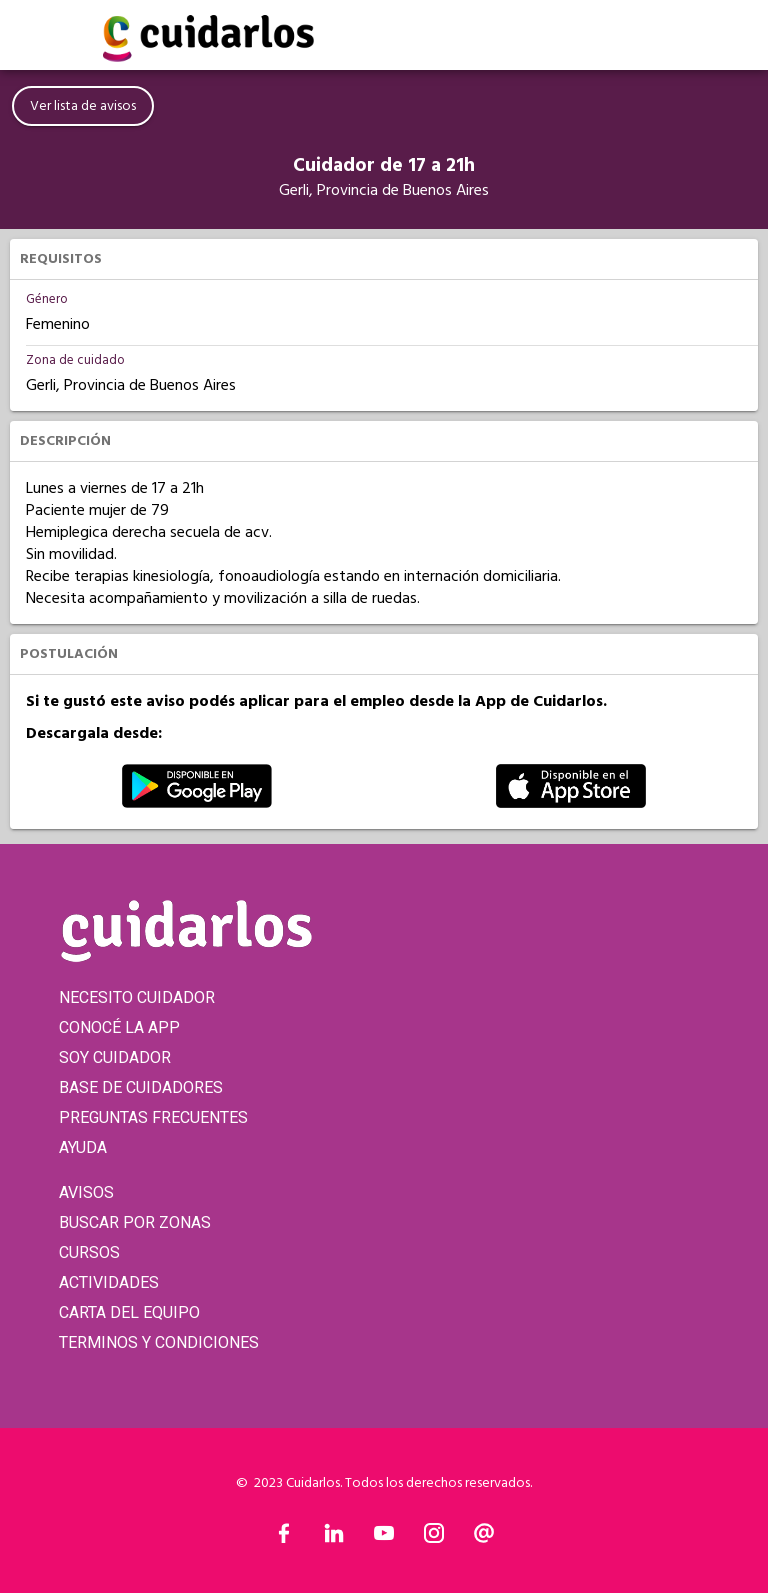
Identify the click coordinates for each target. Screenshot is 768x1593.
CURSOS (89, 1252)
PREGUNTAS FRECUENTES (153, 1117)
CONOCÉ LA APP (119, 1027)
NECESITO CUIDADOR (137, 997)
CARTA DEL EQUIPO (129, 1312)
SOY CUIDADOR (115, 1057)
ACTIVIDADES (109, 1282)
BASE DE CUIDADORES (141, 1087)
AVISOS (86, 1192)
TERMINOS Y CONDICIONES (159, 1342)
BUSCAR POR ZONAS (135, 1222)
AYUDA (83, 1147)
